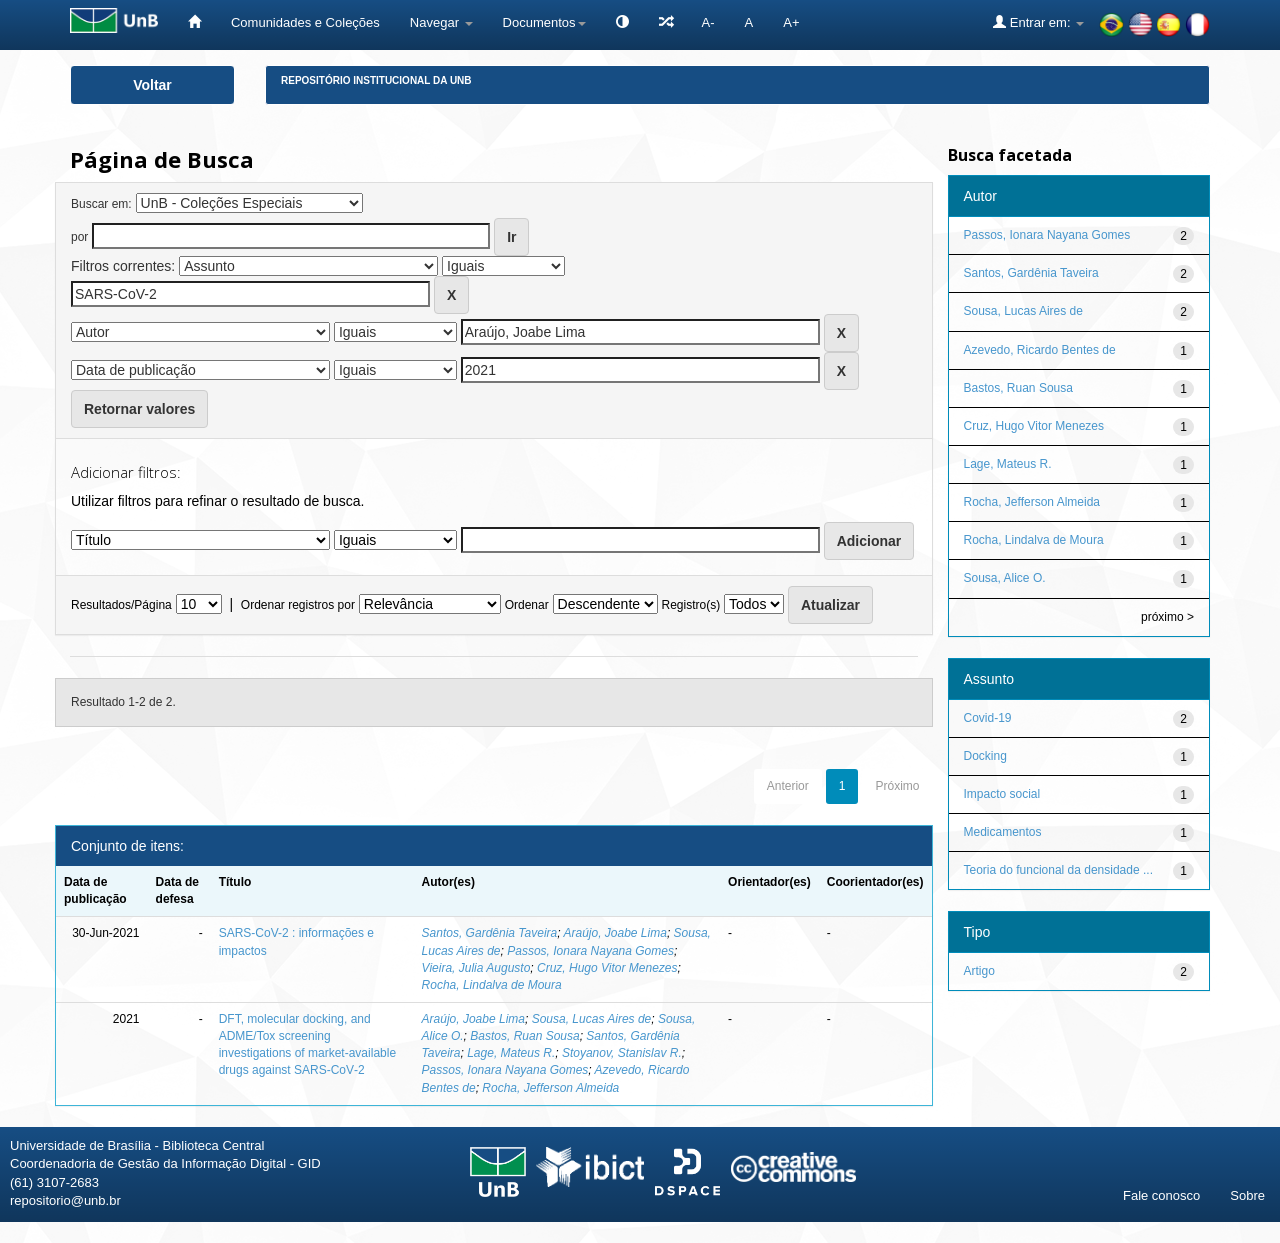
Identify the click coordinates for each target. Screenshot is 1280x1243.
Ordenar (527, 605)
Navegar (441, 22)
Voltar (152, 85)
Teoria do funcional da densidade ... (1058, 870)
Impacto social (1002, 794)
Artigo (979, 971)
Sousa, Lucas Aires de (592, 1019)
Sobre (1247, 1195)
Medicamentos (1003, 832)
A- (708, 22)
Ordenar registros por (298, 605)
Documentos (544, 22)
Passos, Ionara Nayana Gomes (590, 951)
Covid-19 (988, 718)
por (79, 237)
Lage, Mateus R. (511, 1053)
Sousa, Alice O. (1005, 578)
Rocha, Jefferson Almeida (550, 1088)
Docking (985, 756)
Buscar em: (101, 204)
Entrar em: (1038, 22)
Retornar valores (139, 409)
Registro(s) (690, 605)
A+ (791, 22)
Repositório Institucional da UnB (376, 80)
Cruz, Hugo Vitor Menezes (607, 968)
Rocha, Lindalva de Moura (492, 985)
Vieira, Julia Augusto (476, 968)
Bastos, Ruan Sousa (524, 1036)
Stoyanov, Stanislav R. (622, 1053)
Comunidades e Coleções (305, 22)
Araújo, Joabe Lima (614, 933)
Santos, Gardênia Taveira (490, 933)
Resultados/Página (121, 605)
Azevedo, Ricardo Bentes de (1040, 350)
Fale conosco (1161, 1195)
